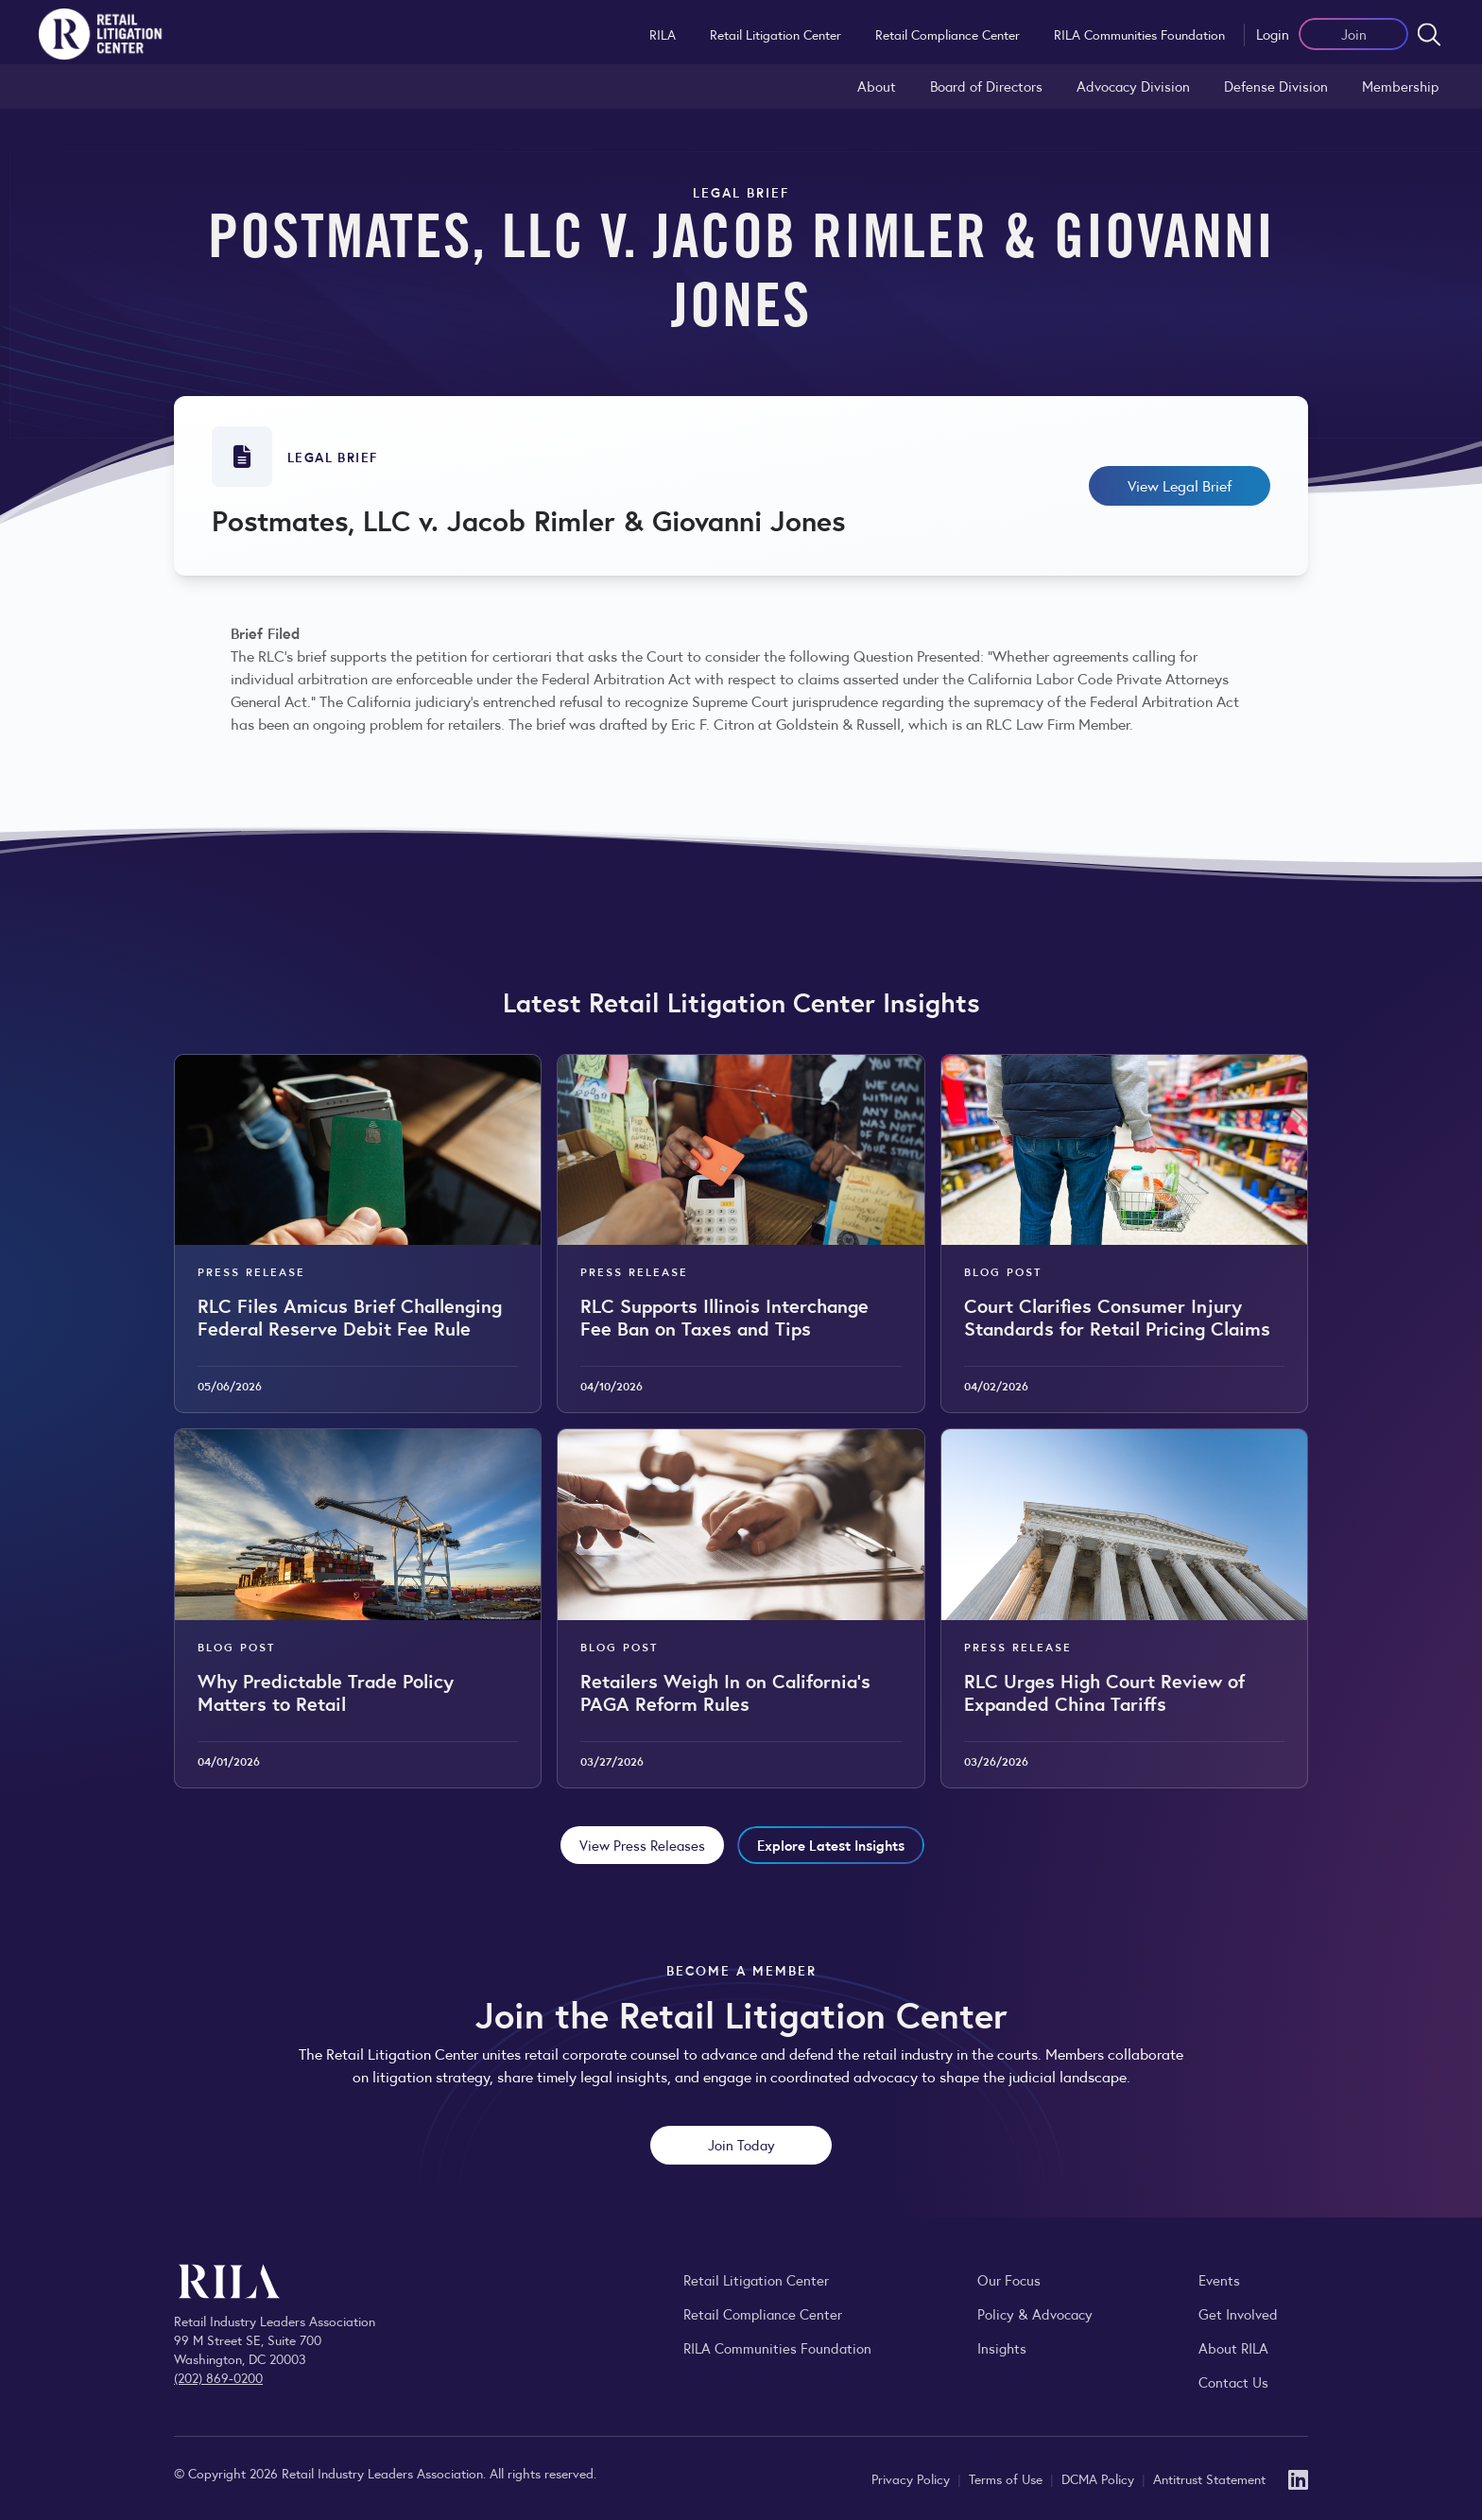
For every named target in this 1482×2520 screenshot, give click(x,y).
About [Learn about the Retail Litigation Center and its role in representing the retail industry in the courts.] (876, 85)
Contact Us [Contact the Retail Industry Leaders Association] (1233, 2381)
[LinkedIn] (1298, 2477)
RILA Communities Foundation (1139, 34)
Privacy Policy (912, 2478)
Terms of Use (1007, 2478)
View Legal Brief (1180, 485)
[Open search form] (1429, 34)
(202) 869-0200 (218, 2377)
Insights (1001, 2347)
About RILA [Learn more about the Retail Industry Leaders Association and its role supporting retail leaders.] (1233, 2347)
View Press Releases (642, 1844)
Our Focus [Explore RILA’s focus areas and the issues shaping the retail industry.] (1009, 2279)
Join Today (741, 2144)
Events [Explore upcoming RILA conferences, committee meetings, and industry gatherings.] (1219, 2279)
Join (1354, 33)
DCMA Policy (1099, 2478)
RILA (662, 34)
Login (1272, 33)
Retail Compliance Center (947, 34)
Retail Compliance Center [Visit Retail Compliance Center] (762, 2313)
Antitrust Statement (1209, 2478)
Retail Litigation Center (775, 34)
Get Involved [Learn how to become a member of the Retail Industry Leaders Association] (1238, 2313)
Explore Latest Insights (831, 1844)
